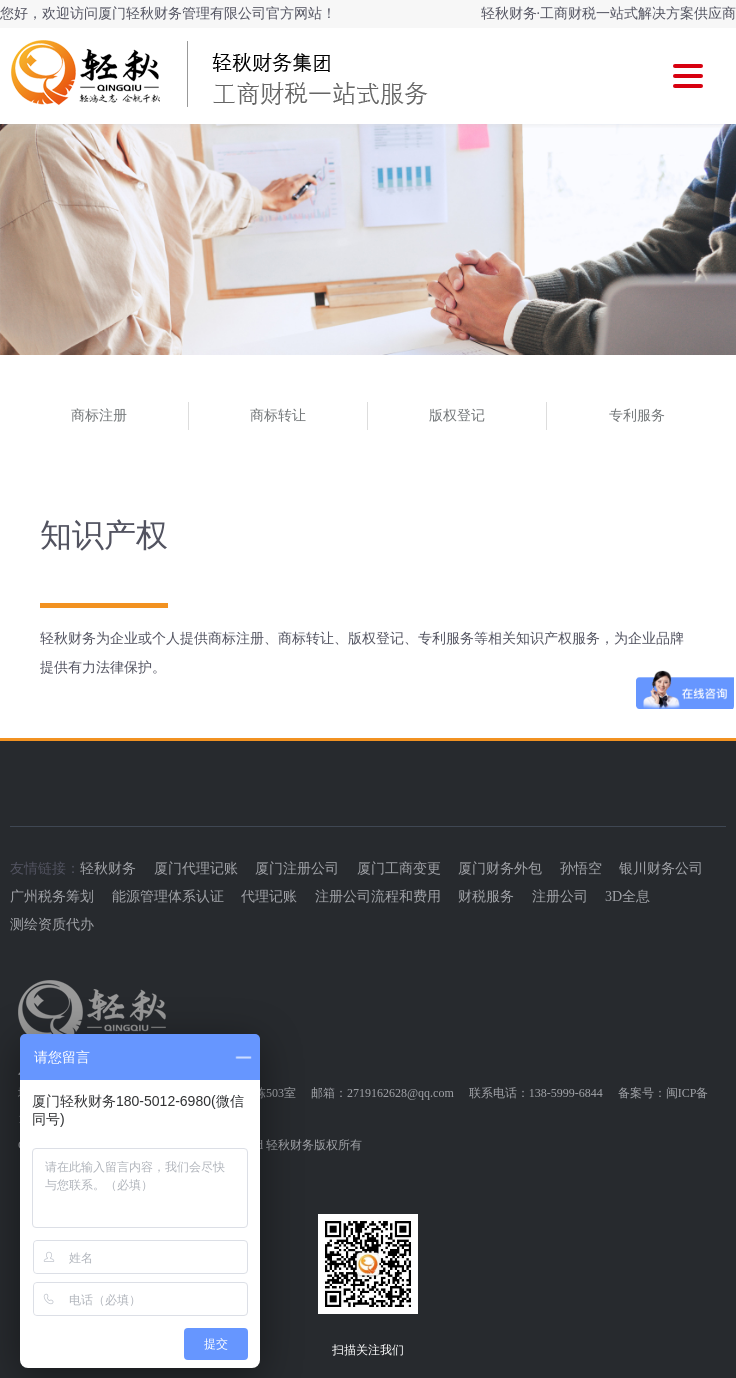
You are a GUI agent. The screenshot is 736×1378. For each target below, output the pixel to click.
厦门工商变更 (399, 868)
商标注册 (99, 415)
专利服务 (637, 415)
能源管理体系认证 (168, 896)
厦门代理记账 (196, 868)
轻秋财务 (108, 868)
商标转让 (278, 415)
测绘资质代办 (52, 924)
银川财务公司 (661, 868)
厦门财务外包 (500, 868)
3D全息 (627, 896)
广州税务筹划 (52, 896)
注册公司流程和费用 (378, 896)
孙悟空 (581, 868)
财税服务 (486, 896)
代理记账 (269, 896)
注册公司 (560, 896)
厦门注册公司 (297, 868)
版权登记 (457, 415)
